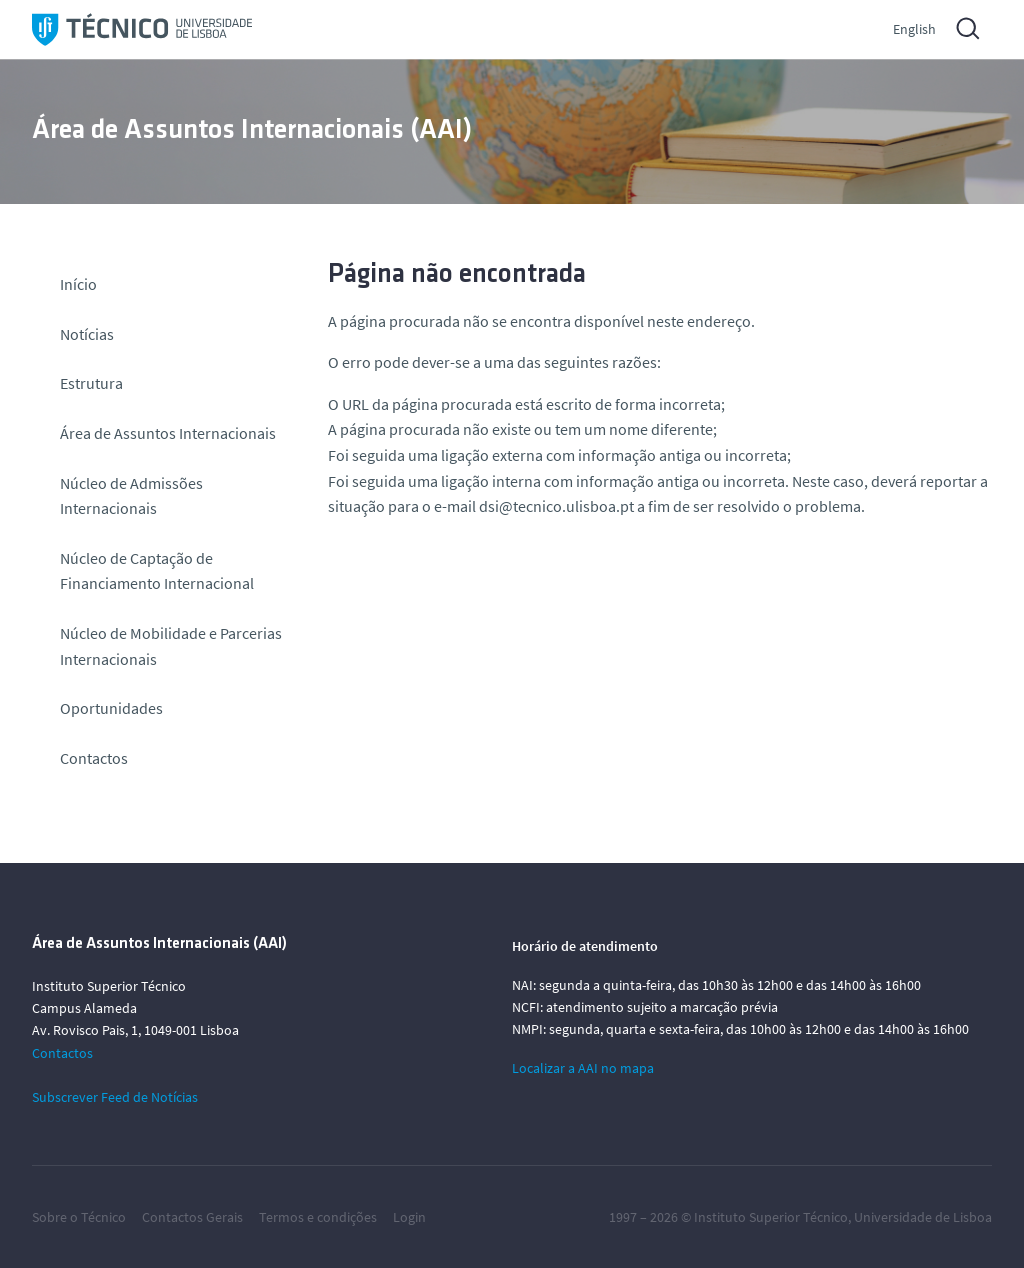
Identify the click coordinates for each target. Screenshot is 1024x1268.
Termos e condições (318, 1217)
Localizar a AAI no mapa (583, 1068)
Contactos (94, 758)
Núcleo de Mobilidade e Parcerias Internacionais (171, 646)
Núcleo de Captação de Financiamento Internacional (157, 571)
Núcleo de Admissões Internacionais (131, 496)
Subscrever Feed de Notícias (115, 1097)
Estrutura (91, 383)
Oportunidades (111, 708)
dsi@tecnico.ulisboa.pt (556, 506)
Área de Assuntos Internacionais (168, 433)
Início (78, 284)
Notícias (87, 334)
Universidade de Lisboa (923, 1217)
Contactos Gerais (192, 1217)
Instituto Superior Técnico (771, 1217)
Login (409, 1217)
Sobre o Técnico (79, 1217)
